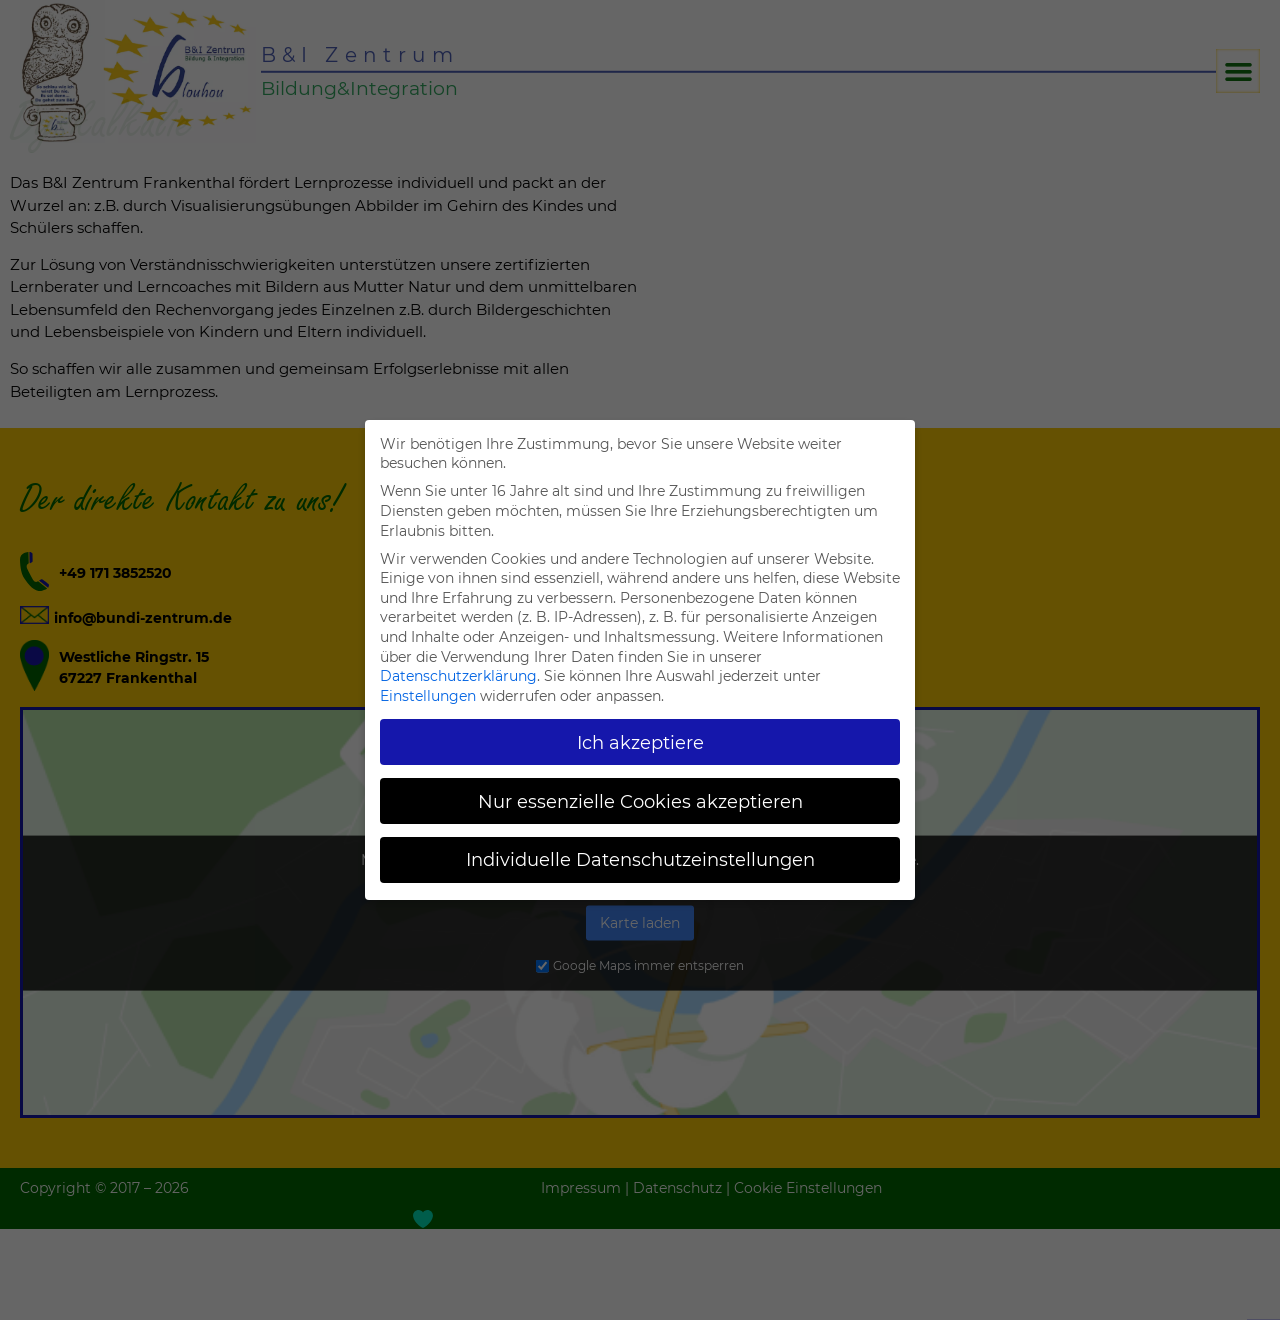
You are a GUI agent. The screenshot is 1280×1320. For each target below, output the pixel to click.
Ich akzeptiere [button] (640, 742)
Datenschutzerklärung (458, 676)
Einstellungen (428, 696)
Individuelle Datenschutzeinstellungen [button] (640, 859)
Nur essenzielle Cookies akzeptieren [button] (640, 801)
